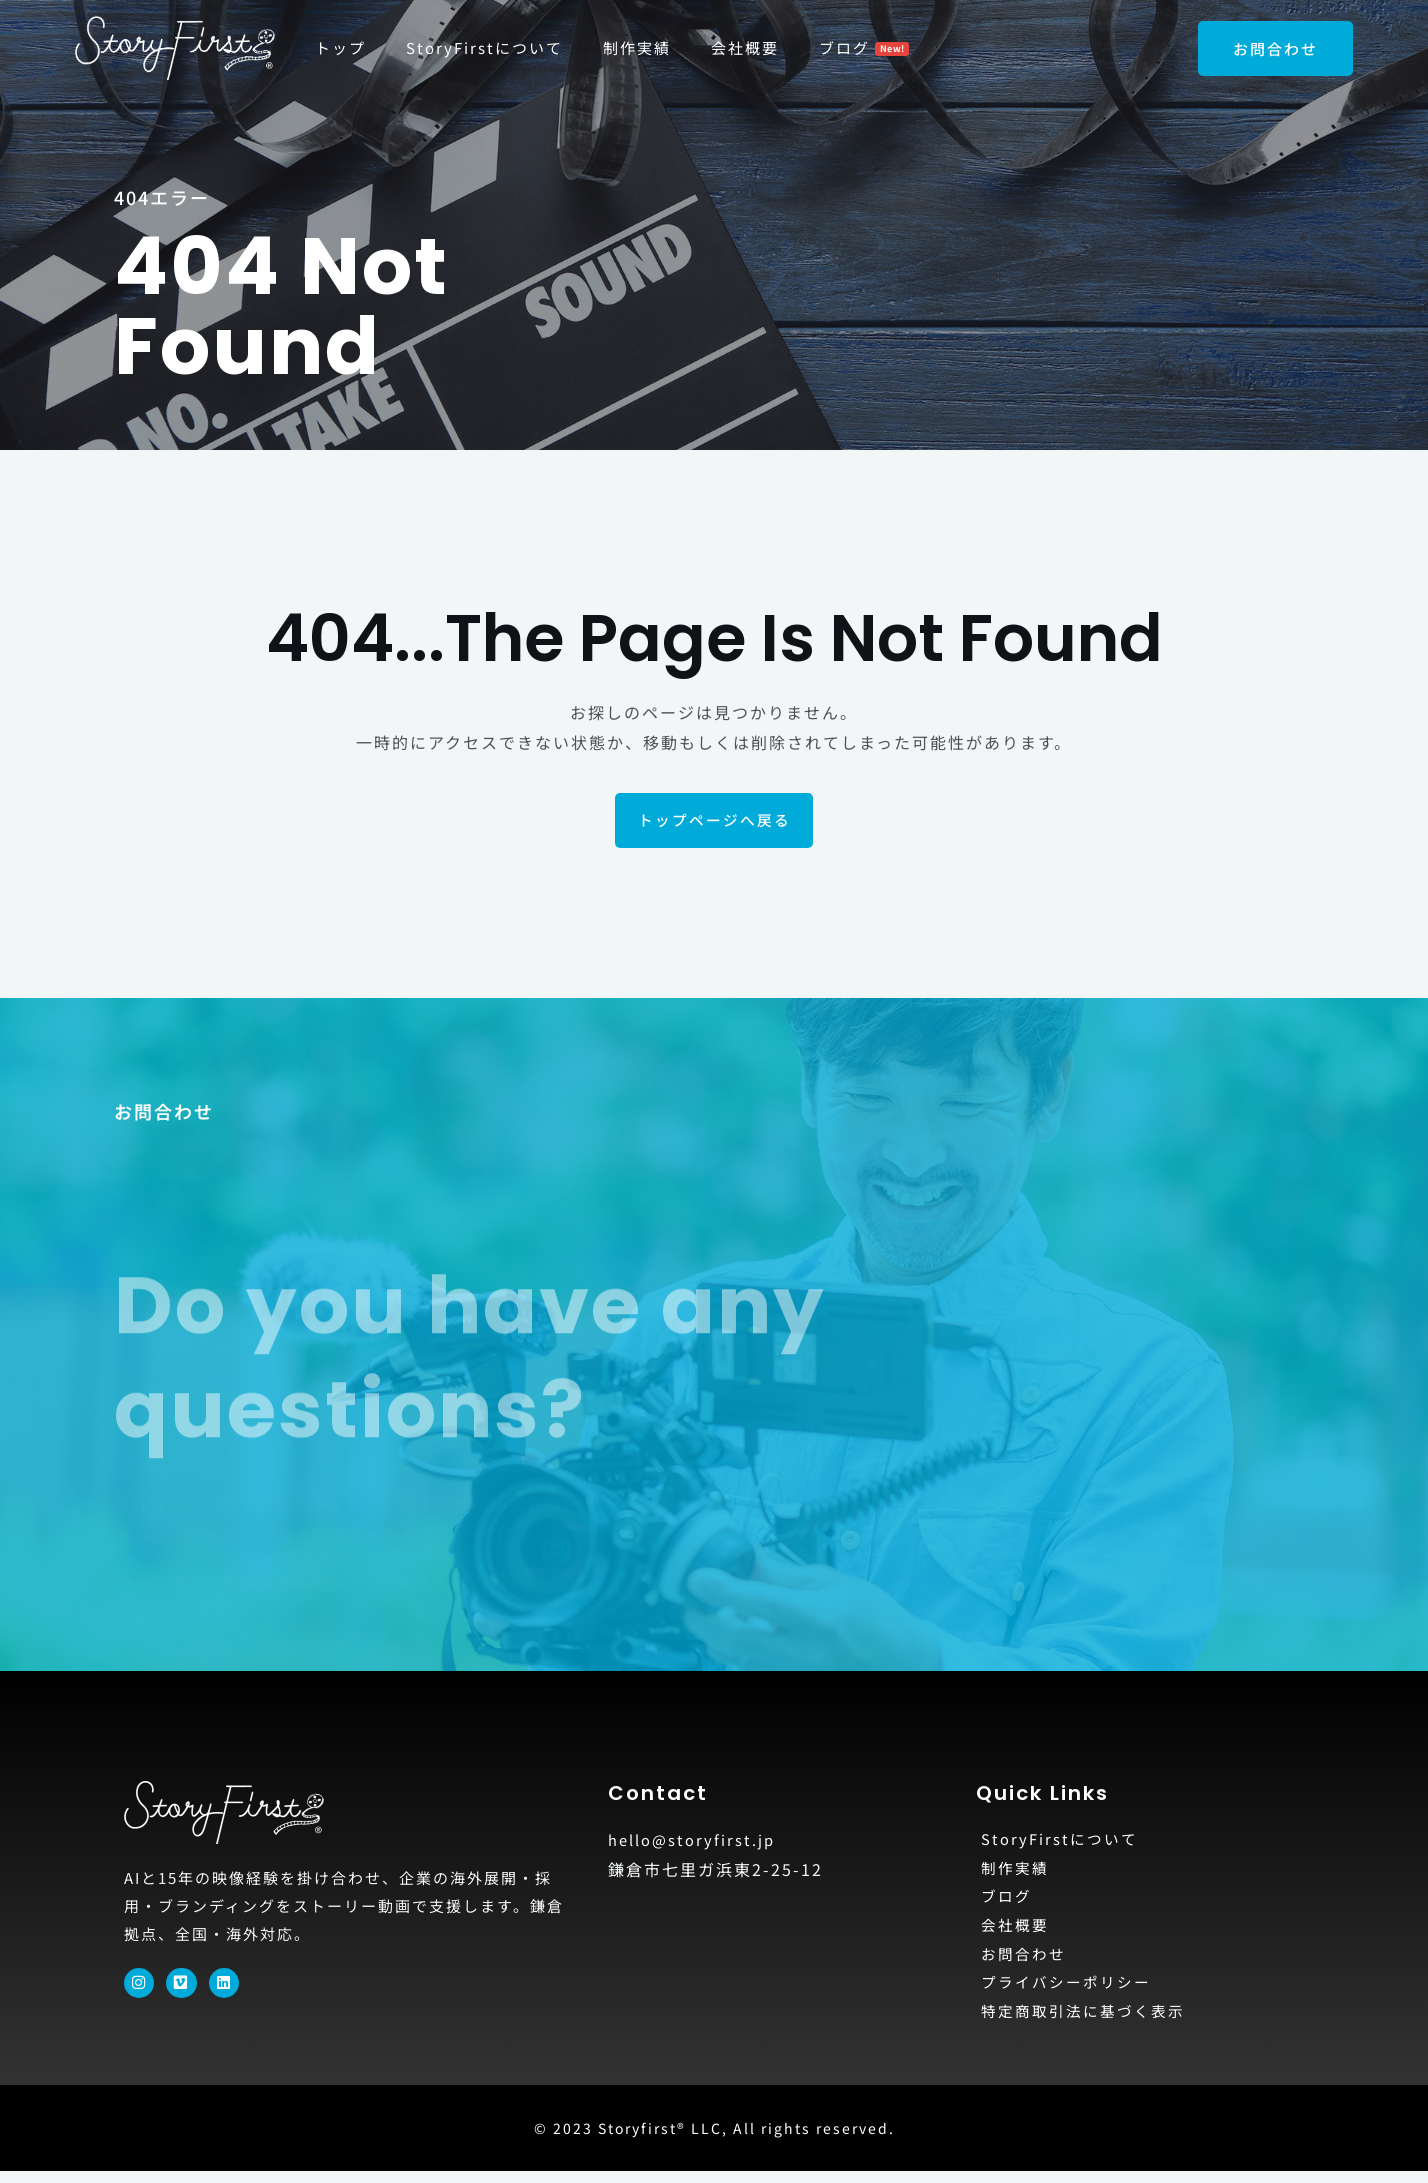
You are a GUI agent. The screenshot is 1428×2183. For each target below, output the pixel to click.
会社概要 (1017, 1932)
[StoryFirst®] (175, 45)
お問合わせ (1026, 1962)
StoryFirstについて (1063, 1842)
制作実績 (1017, 1872)
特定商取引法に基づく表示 (1089, 2022)
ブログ (1008, 1902)
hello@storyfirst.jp (695, 1841)
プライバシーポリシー (1071, 1992)
